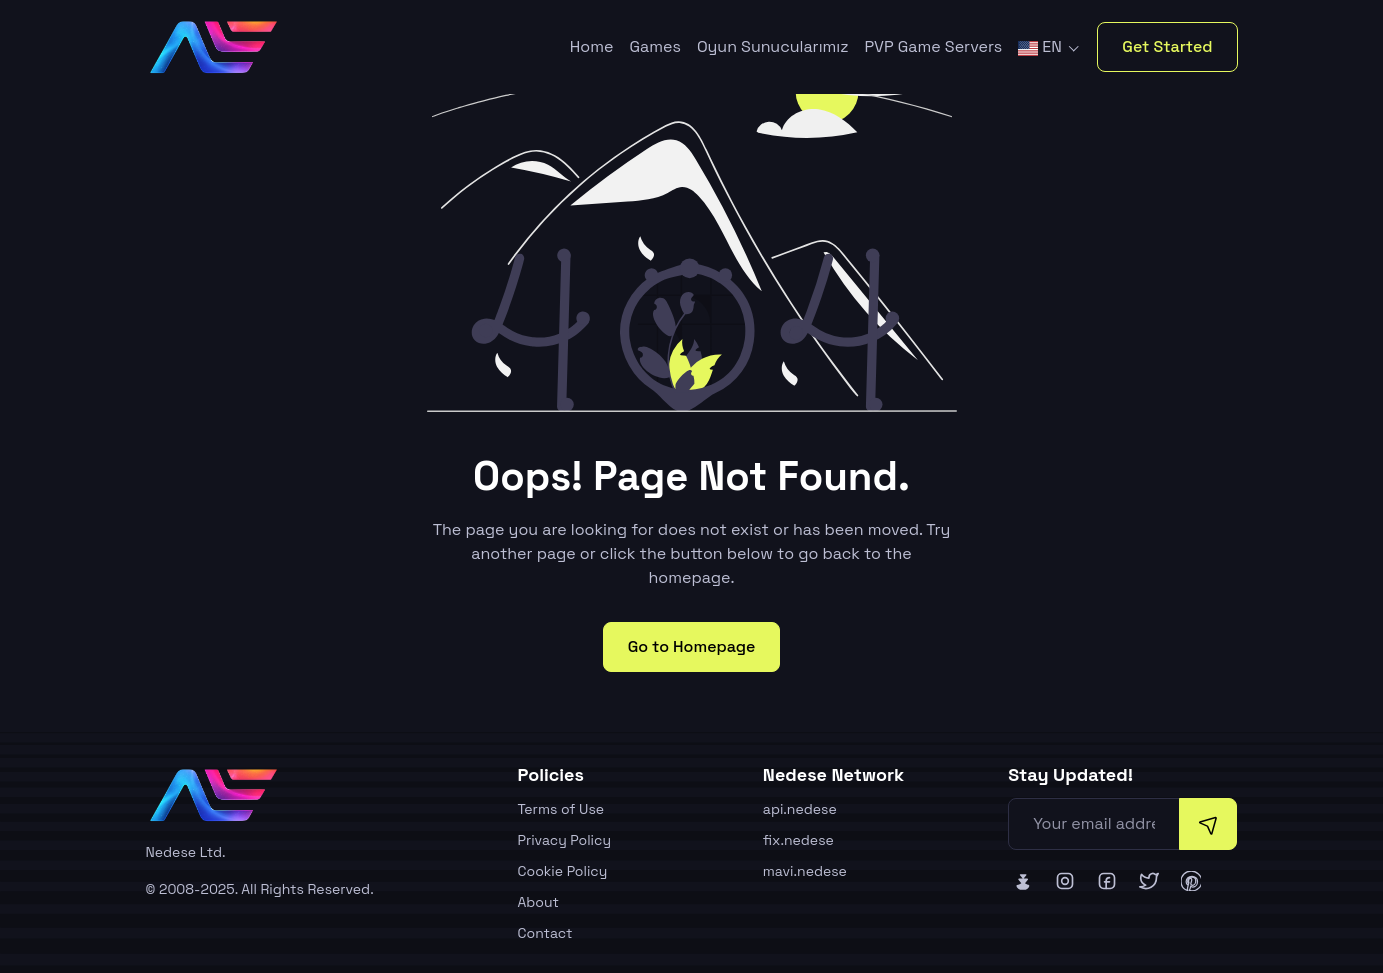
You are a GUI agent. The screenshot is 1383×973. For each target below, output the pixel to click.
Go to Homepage (692, 646)
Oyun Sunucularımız (773, 46)
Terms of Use (561, 809)
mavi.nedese (805, 871)
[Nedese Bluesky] (1023, 881)
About (539, 902)
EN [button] (1042, 46)
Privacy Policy (565, 840)
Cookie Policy (563, 871)
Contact (545, 933)
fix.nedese (798, 840)
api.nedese (800, 809)
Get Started (1167, 46)
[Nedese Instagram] (1065, 881)
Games (654, 46)
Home (592, 46)
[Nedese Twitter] (1149, 881)
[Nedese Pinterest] (1191, 881)
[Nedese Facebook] (1107, 881)
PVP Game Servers (934, 46)
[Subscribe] (1208, 823)
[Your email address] (1094, 823)
